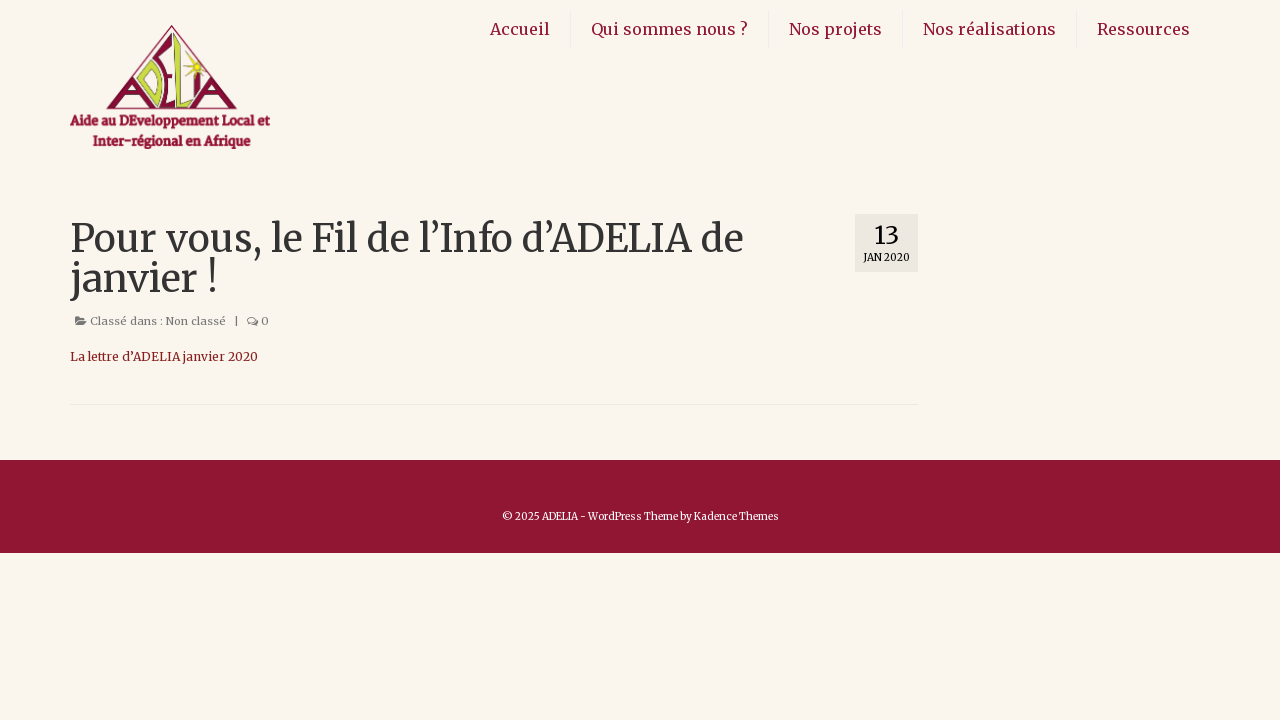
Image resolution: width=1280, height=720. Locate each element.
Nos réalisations (989, 29)
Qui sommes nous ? (669, 29)
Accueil (520, 29)
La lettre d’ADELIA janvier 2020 (164, 356)
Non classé (196, 321)
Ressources (1143, 29)
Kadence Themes (736, 516)
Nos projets (835, 29)
